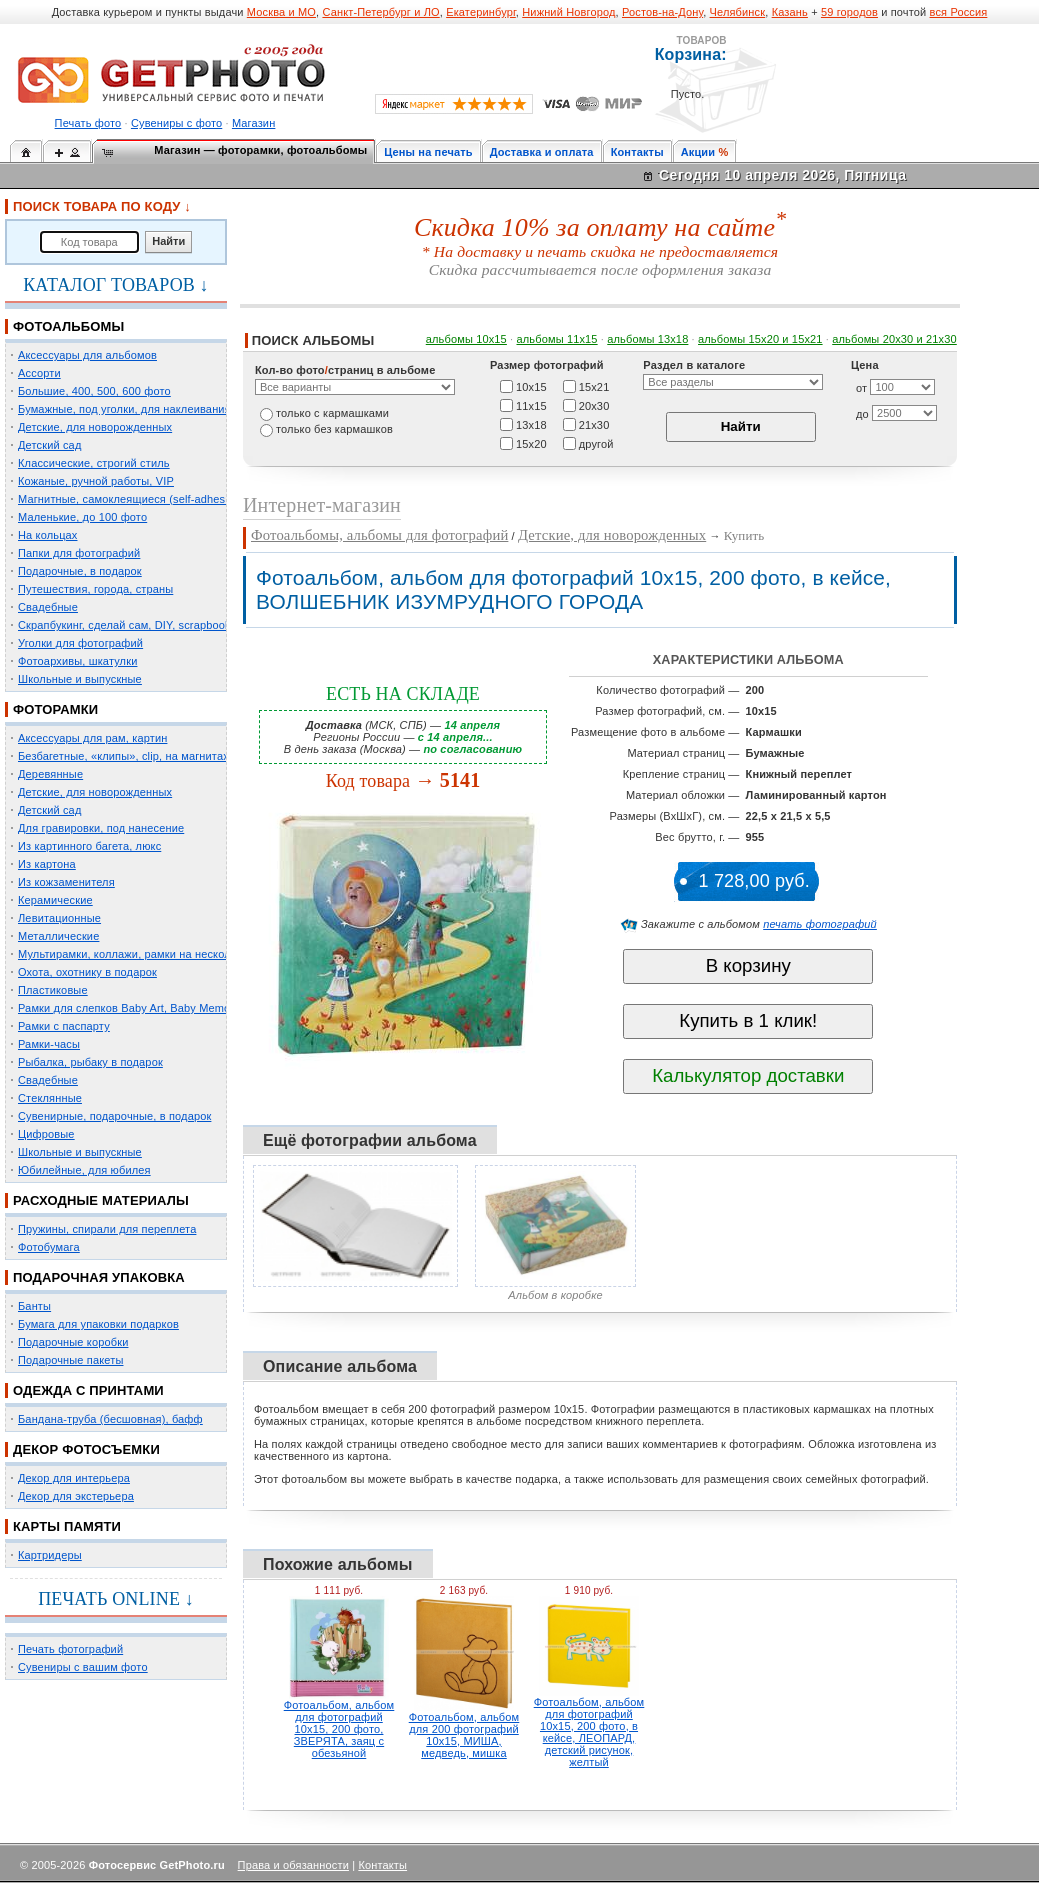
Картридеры (50, 1555)
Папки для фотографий (79, 553)
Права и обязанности (293, 1865)
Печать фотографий (70, 1649)
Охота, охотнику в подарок (87, 972)
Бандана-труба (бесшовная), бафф (110, 1419)
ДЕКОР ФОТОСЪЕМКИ (86, 1449)
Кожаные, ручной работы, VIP (96, 481)
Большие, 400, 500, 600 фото (94, 391)
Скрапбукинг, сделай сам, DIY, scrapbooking (132, 625)
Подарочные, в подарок (80, 571)
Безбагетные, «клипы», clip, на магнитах (123, 756)
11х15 (531, 405)
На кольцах (48, 535)
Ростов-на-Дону (662, 12)
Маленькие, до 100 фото (82, 517)
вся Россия (959, 12)
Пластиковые (53, 990)
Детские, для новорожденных (95, 427)
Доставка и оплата (542, 152)
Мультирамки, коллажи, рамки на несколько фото (148, 954)
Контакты (637, 152)
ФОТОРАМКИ (55, 709)
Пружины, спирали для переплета (107, 1229)
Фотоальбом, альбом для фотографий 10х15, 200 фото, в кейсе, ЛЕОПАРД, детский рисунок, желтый (589, 1732)
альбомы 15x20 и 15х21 (760, 339)
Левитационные (59, 918)
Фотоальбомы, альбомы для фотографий (379, 535)
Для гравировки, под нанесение (101, 828)
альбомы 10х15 (466, 339)
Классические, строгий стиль (94, 463)
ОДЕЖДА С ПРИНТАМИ (88, 1390)
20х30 (594, 405)
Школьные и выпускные (80, 679)
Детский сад (49, 445)
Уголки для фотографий (80, 643)
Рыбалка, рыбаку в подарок (90, 1062)
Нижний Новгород (568, 12)
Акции (698, 152)
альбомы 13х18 (647, 339)
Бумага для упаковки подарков (98, 1324)
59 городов (849, 12)
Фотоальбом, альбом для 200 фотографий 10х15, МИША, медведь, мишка (464, 1735)
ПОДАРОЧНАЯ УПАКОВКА (99, 1277)
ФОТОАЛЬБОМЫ (68, 326)
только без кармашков (334, 429)
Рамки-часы (49, 1044)
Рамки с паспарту (64, 1026)
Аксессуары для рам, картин (92, 738)
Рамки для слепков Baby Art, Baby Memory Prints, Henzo (164, 1008)
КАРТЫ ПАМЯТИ (67, 1526)
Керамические (55, 900)
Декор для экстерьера (76, 1496)
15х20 (531, 443)
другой (596, 443)
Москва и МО (281, 12)
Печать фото (88, 123)
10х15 (531, 386)
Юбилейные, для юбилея (84, 1170)
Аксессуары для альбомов (87, 355)
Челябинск (738, 12)
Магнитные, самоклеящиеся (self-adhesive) (131, 499)
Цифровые (46, 1134)
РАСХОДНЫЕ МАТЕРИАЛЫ (101, 1200)
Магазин (253, 123)
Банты (34, 1306)
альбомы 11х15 (557, 339)
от (861, 388)
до (862, 414)
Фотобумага (49, 1247)
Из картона (47, 864)
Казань (790, 12)
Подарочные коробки (73, 1342)
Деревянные (50, 774)
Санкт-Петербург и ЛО (380, 12)
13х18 (531, 424)
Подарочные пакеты (70, 1360)
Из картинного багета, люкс (89, 846)
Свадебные (48, 607)
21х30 (594, 424)
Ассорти (39, 373)
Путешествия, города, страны (95, 589)
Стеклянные (50, 1098)
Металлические (58, 936)
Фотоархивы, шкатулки (77, 661)
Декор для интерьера (74, 1478)
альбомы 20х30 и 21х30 (894, 339)
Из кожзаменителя (66, 882)
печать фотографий (820, 924)
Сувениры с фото (176, 123)
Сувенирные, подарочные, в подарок (114, 1116)
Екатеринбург (481, 12)
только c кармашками (332, 413)
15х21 (594, 386)
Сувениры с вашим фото (83, 1667)
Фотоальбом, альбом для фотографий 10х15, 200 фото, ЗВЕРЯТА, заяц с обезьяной (339, 1729)
